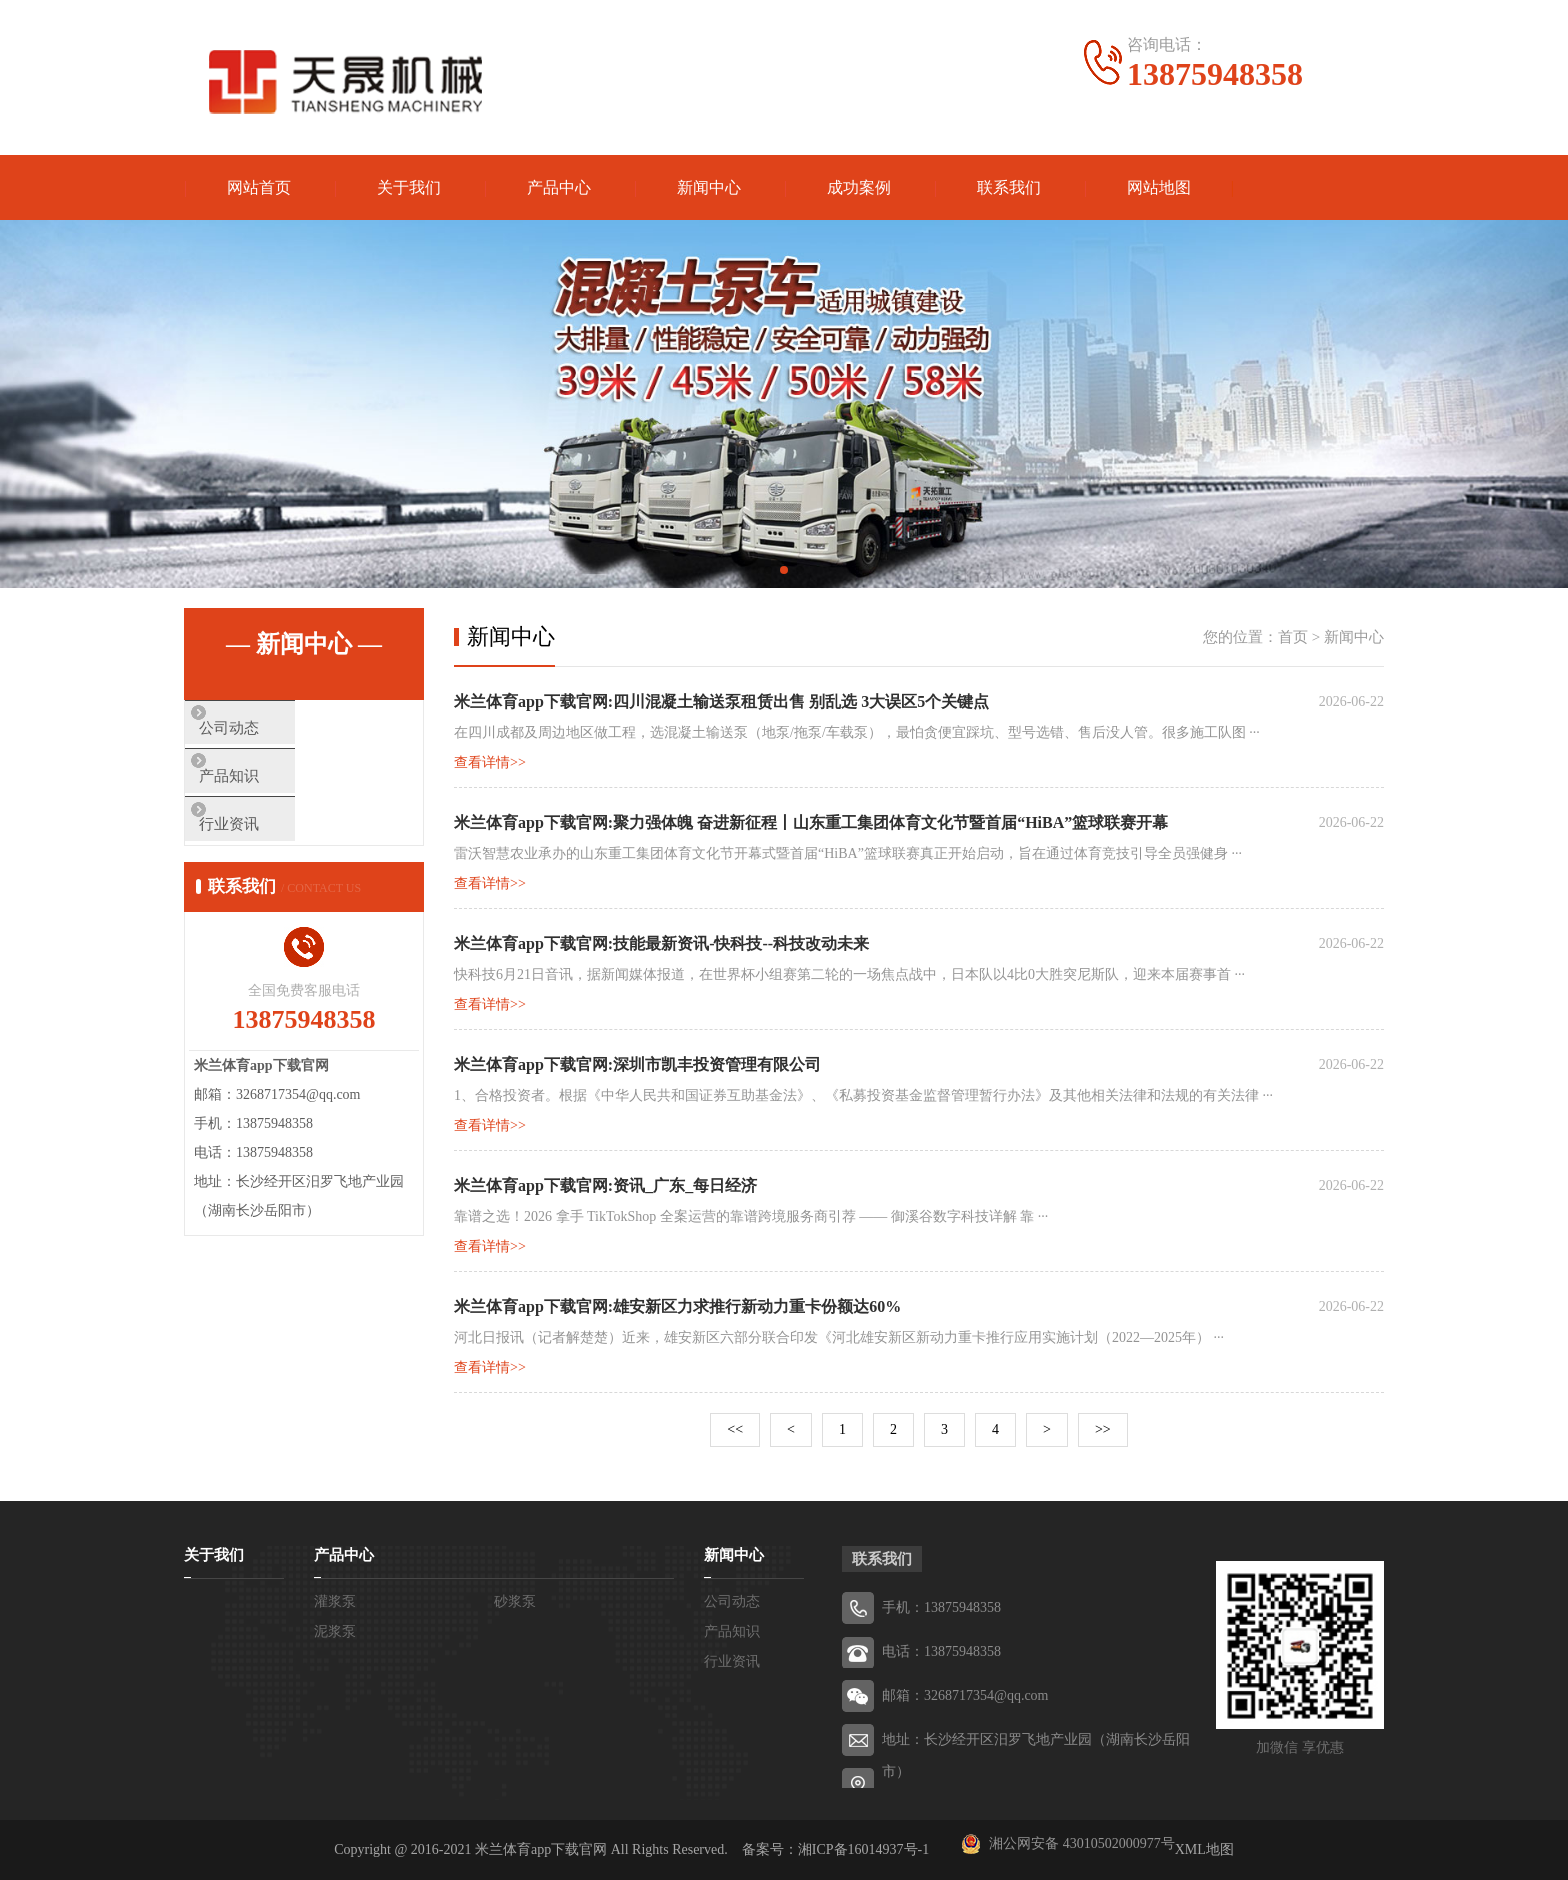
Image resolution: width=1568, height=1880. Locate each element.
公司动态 (261, 730)
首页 (1293, 637)
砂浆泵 (515, 1601)
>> (1103, 1429)
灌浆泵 (335, 1601)
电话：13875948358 (941, 1651)
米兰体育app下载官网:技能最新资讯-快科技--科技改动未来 (661, 943)
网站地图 (1159, 187)
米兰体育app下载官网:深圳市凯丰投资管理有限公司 (637, 1064)
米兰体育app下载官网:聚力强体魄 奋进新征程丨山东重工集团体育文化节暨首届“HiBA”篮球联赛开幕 (811, 822)
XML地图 (1204, 1849)
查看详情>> (490, 762)
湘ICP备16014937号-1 (863, 1849)
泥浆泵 (335, 1631)
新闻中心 (709, 187)
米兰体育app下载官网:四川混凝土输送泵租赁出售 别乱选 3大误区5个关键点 (721, 701)
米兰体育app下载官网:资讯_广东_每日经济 (605, 1185)
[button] (768, 570)
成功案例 (859, 187)
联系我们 (1009, 187)
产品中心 (559, 187)
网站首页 (259, 187)
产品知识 (261, 789)
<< (735, 1429)
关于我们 (409, 187)
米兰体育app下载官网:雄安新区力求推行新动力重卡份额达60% (677, 1306)
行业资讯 (261, 848)
